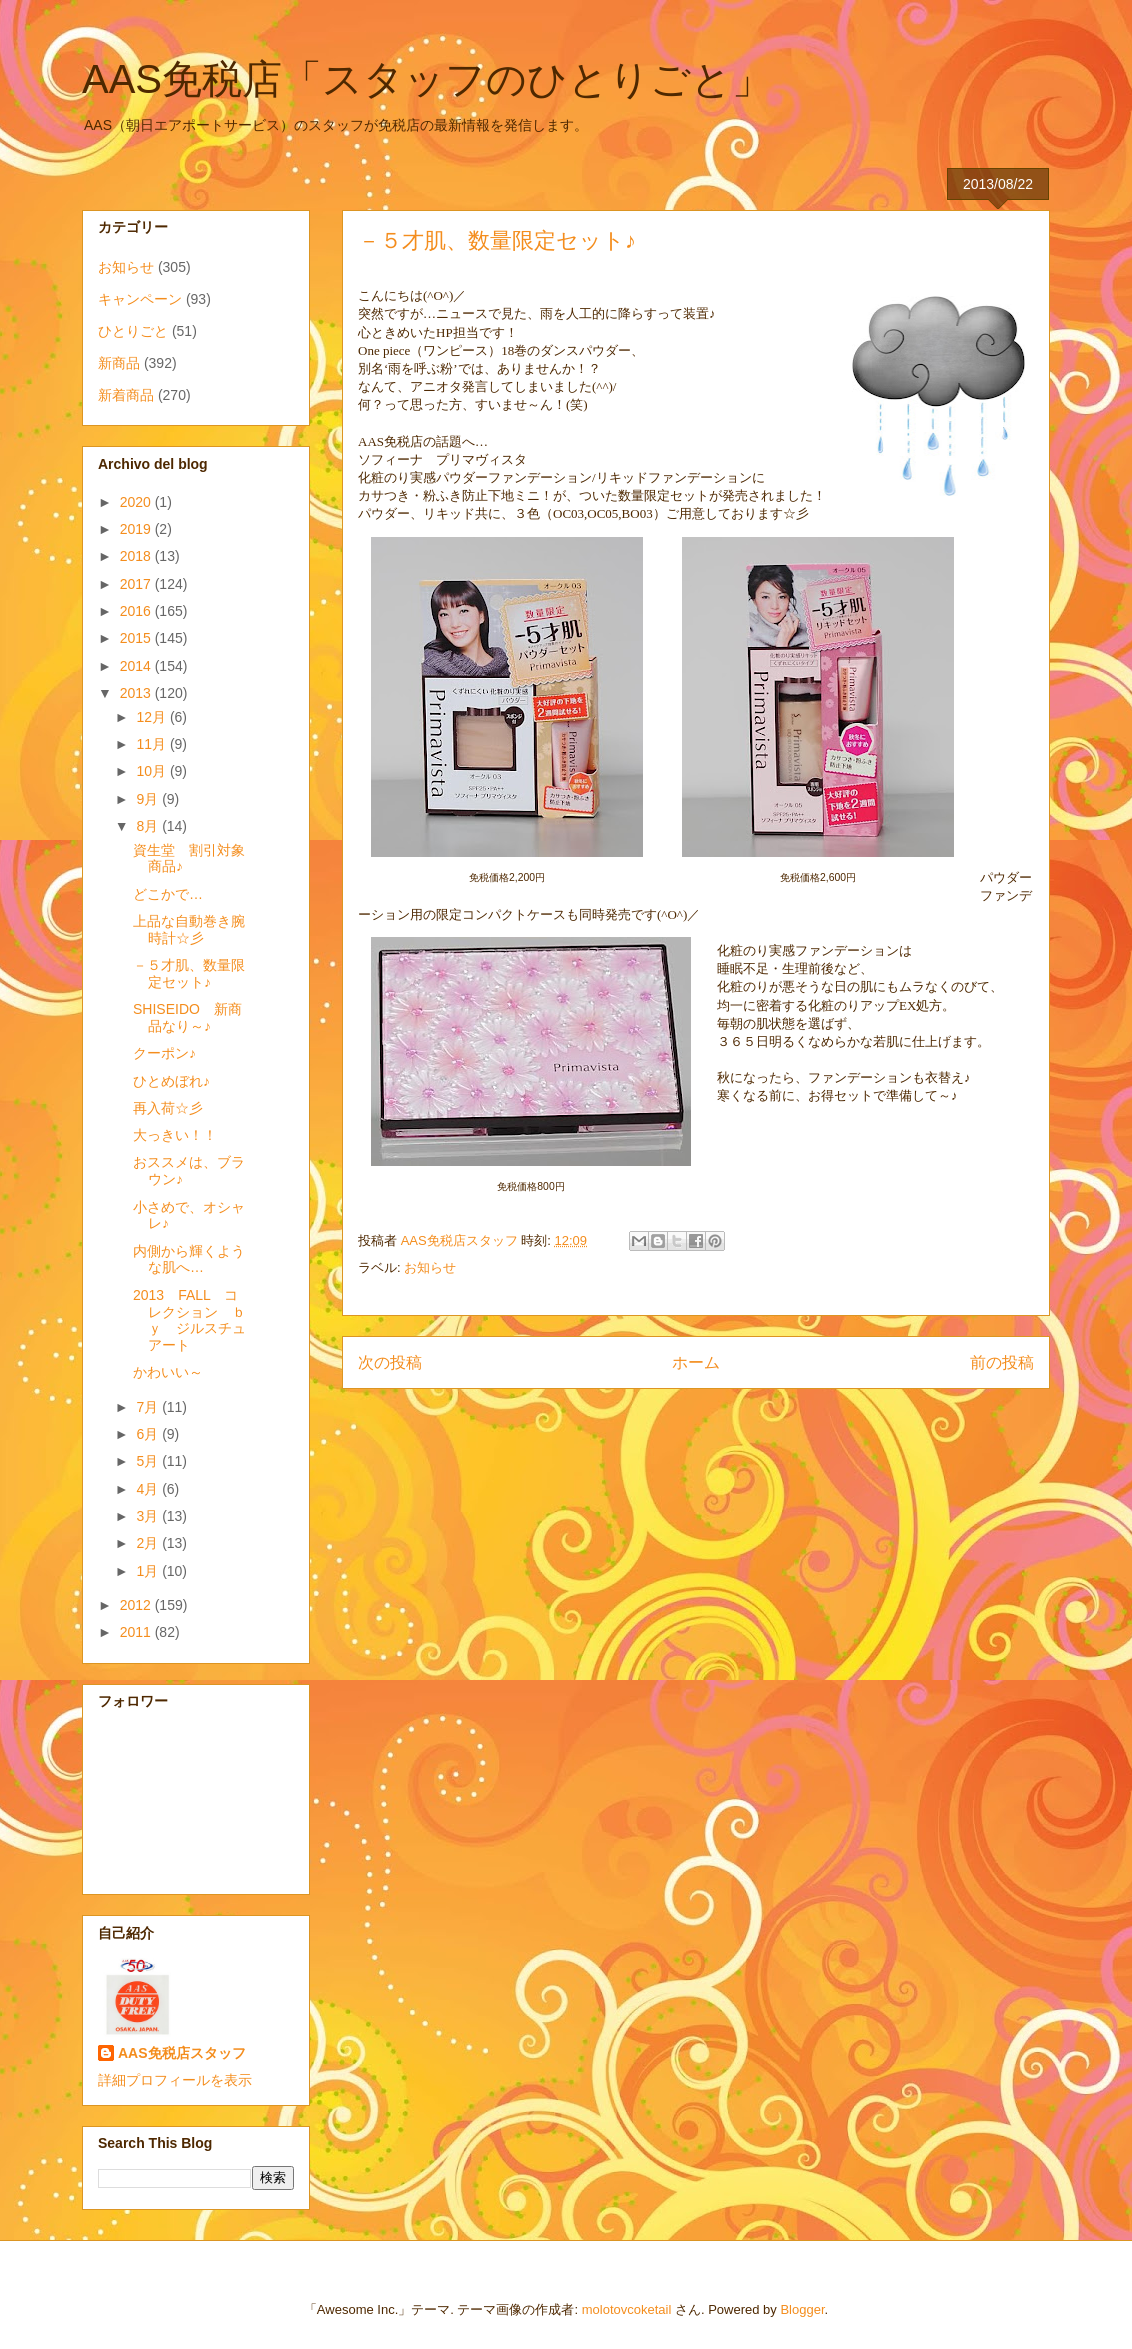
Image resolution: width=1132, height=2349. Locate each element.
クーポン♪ (164, 1053)
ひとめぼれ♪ (171, 1081)
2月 (149, 1543)
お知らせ (430, 1267)
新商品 (119, 363)
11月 (152, 744)
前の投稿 (1002, 1362)
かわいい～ (168, 1372)
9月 (149, 799)
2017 (137, 584)
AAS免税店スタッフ (182, 2053)
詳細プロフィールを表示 (175, 2080)
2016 (137, 611)
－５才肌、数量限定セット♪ (189, 973)
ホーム (696, 1362)
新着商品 (126, 395)
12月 (152, 717)
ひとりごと (133, 331)
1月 (149, 1571)
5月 (149, 1461)
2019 (137, 529)
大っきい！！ (175, 1135)
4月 (149, 1489)
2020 (137, 502)
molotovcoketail (627, 2309)
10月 (152, 771)
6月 (149, 1434)
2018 (137, 556)
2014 (137, 666)
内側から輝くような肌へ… (189, 1259)
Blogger (802, 2309)
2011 (137, 1632)
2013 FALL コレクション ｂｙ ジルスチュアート (189, 1320)
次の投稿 (390, 1362)
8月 (149, 826)
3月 (149, 1516)
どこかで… (168, 894)
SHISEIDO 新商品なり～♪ (187, 1017)
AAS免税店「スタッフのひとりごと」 (427, 79)
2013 (137, 693)
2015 (137, 638)
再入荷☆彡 (168, 1108)
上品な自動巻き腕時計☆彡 (189, 929)
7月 (149, 1407)
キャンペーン (140, 299)
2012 (137, 1605)
